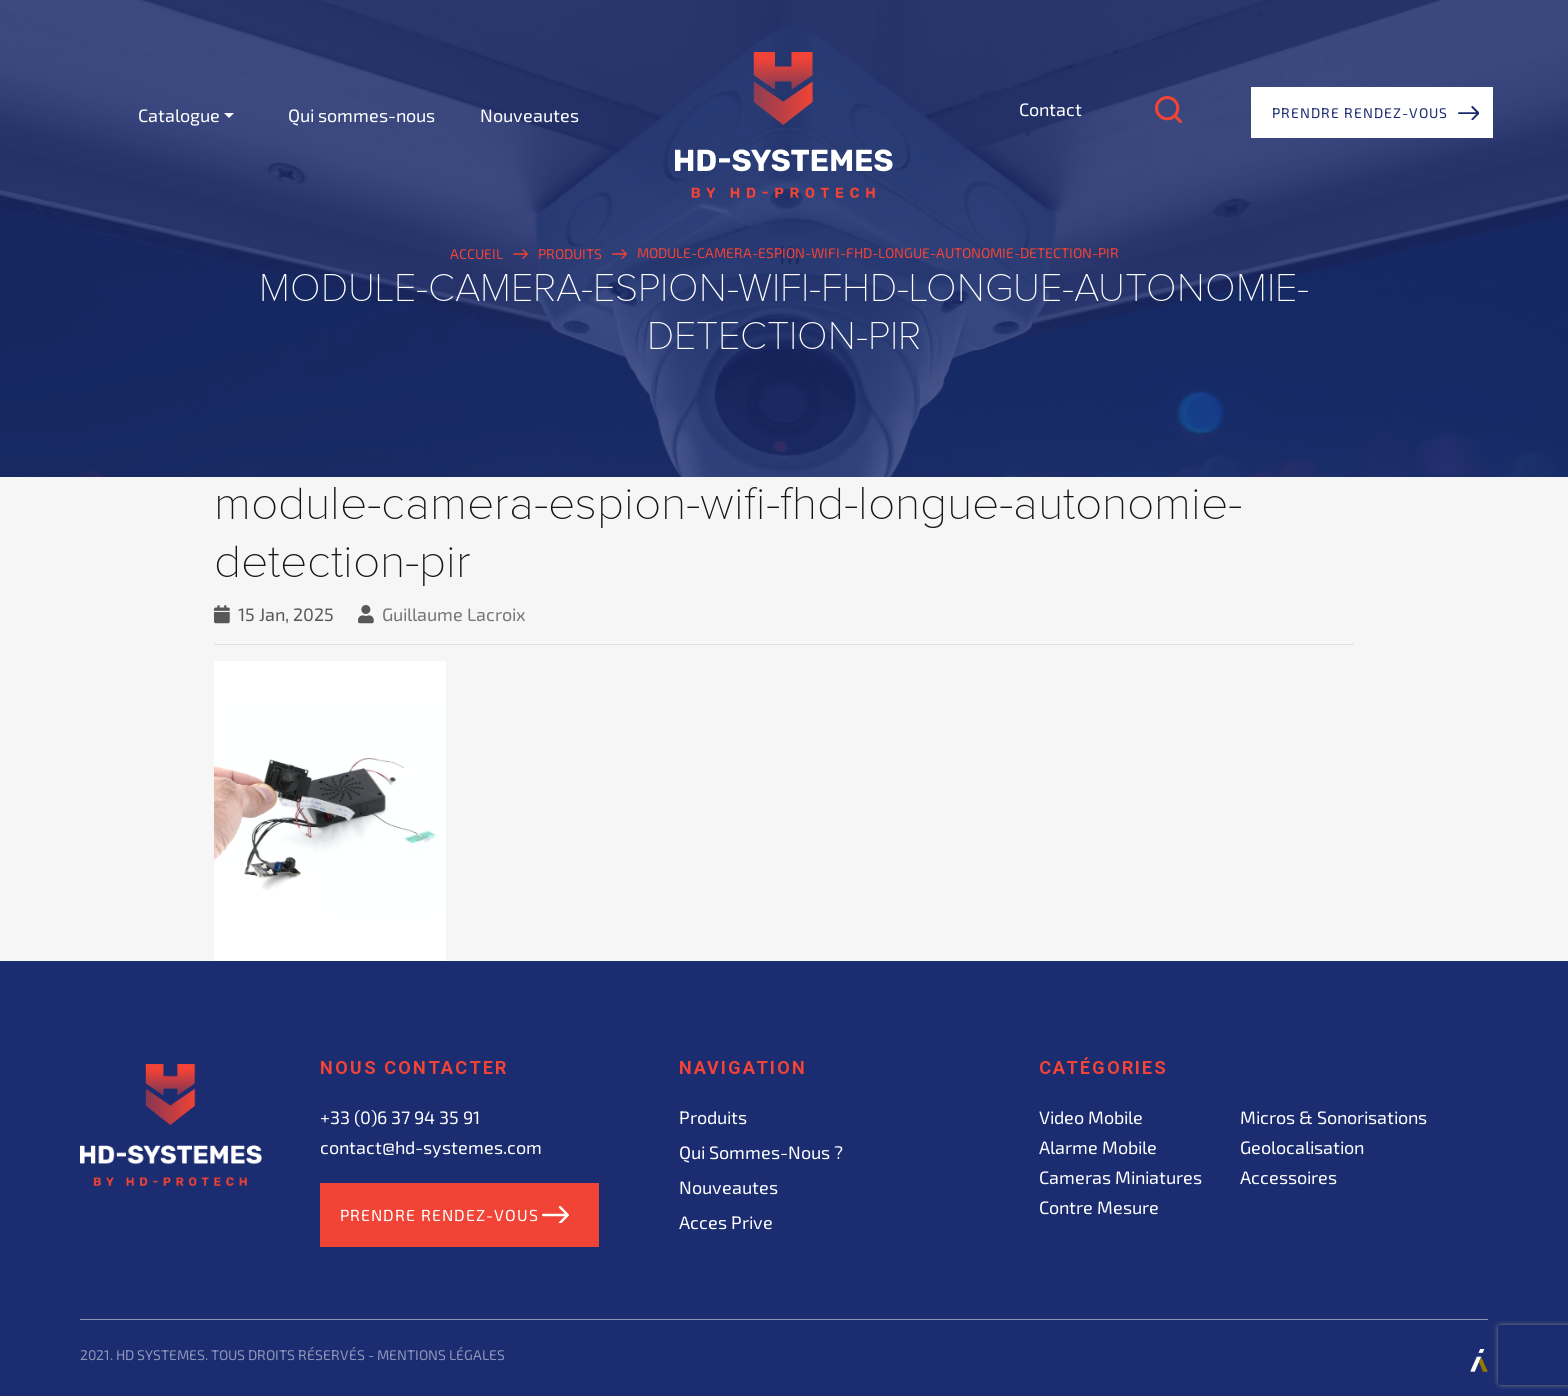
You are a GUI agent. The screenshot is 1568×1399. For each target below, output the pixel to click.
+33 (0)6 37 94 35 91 (400, 1117)
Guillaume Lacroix (454, 614)
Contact (1050, 109)
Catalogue (179, 115)
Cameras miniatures (1120, 1177)
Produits (713, 1117)
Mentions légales (441, 1357)
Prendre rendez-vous (1360, 112)
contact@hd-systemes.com (431, 1147)
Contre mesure (1099, 1207)
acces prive (726, 1222)
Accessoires (1288, 1177)
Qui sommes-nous (361, 115)
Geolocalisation (1302, 1147)
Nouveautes (529, 115)
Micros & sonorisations (1333, 1117)
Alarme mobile (1098, 1147)
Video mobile (1091, 1117)
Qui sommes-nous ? (761, 1152)
